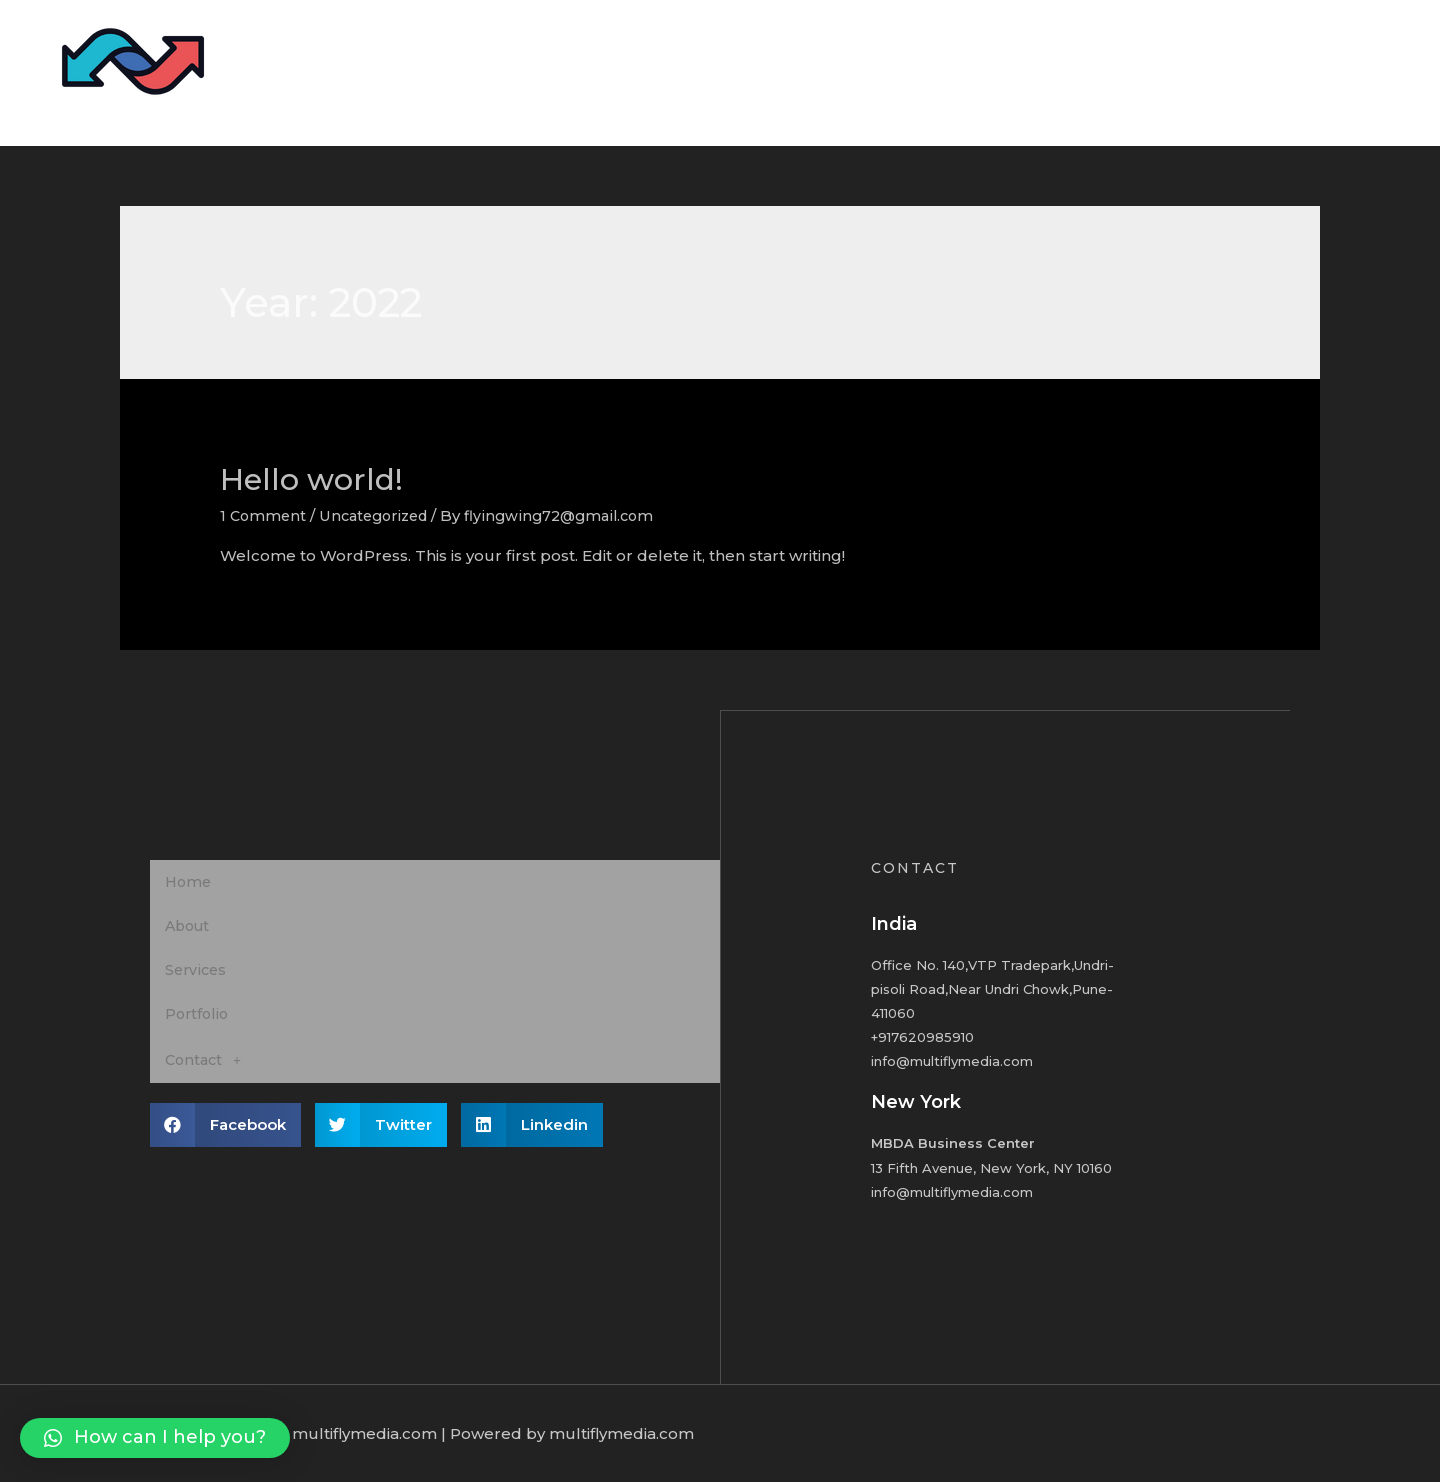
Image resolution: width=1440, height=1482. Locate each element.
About (1064, 72)
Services (1151, 72)
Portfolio (1246, 72)
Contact (1340, 72)
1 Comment (264, 515)
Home (985, 72)
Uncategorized (380, 515)
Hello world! (311, 479)
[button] (155, 1438)
